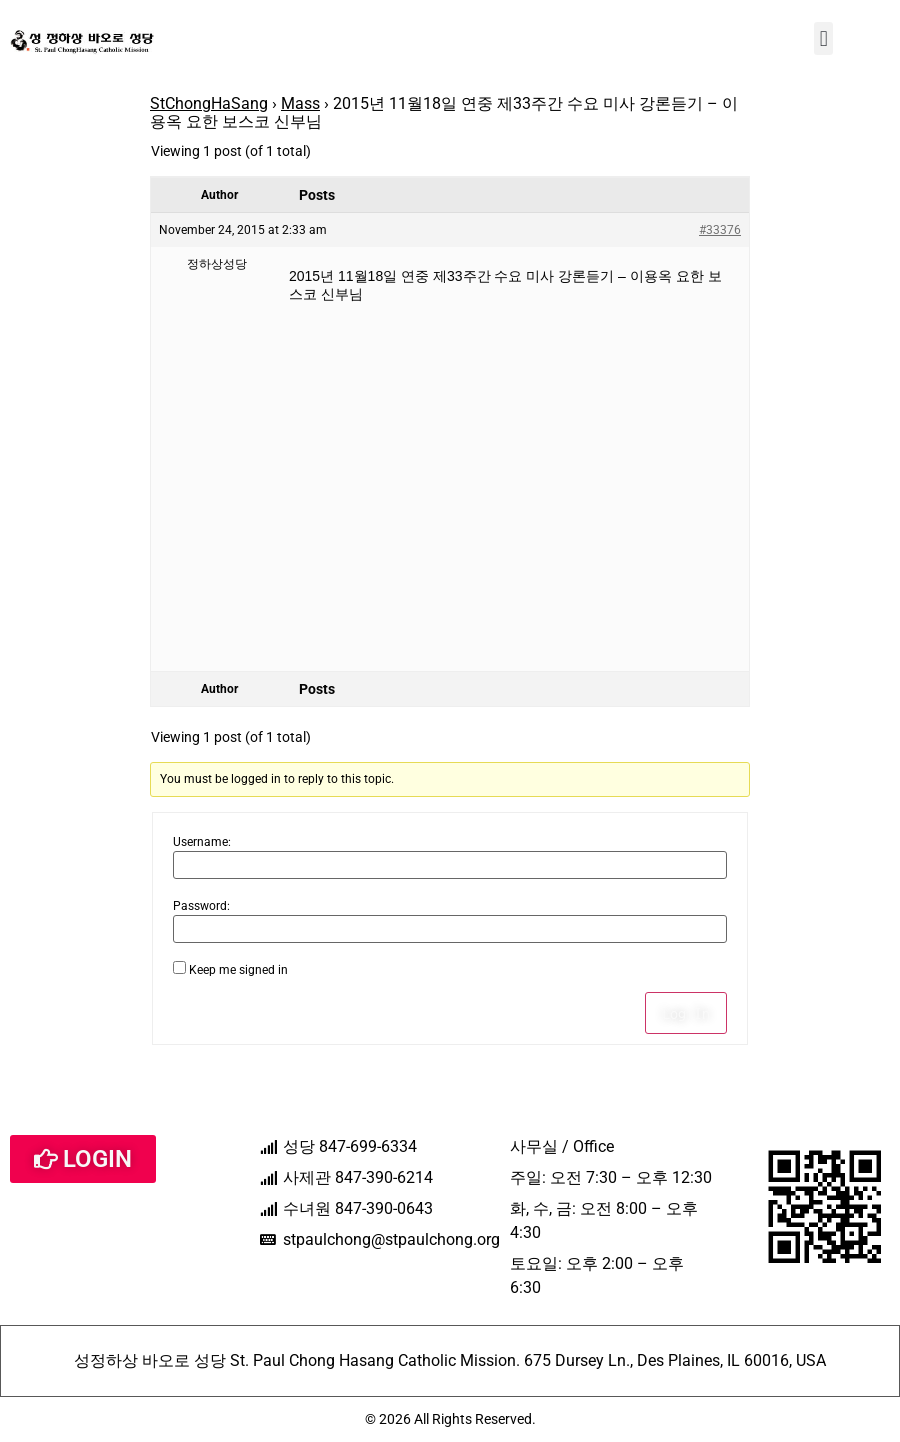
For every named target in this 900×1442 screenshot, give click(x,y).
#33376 (720, 230)
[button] (823, 38)
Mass (300, 103)
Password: (201, 906)
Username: (202, 842)
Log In (686, 1013)
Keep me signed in (238, 970)
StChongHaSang (209, 103)
